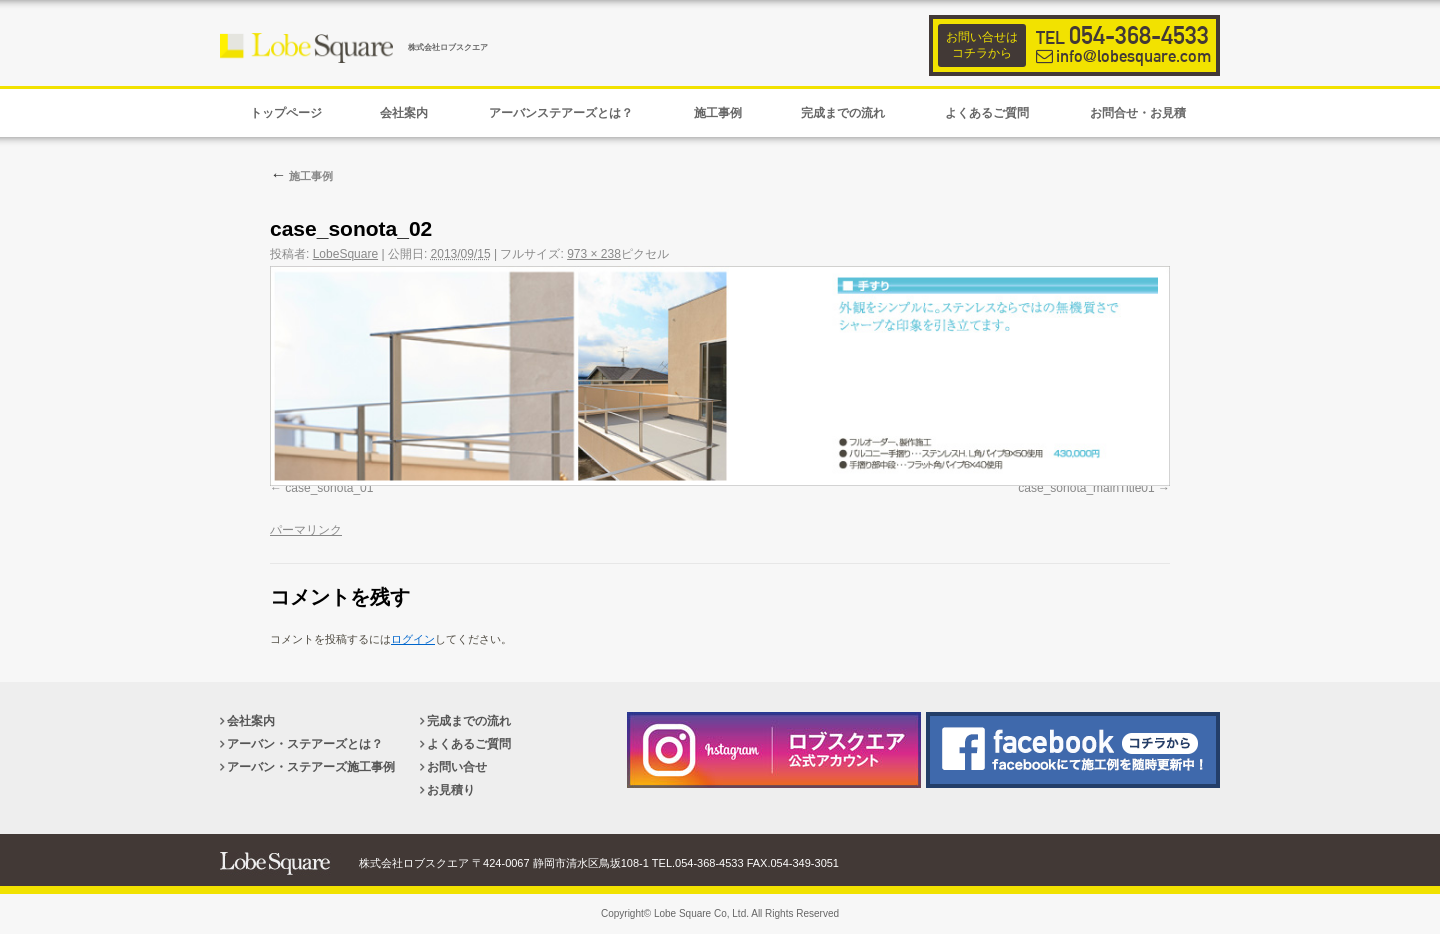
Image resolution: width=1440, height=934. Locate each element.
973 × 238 (594, 254)
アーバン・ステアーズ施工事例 (311, 767)
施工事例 (301, 176)
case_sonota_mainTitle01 (1086, 488)
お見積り (451, 790)
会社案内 (251, 721)
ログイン (413, 639)
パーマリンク (306, 530)
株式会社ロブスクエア (448, 47)
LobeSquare (345, 254)
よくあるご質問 (469, 744)
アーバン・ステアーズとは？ (305, 744)
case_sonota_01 (329, 488)
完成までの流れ (469, 721)
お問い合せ (457, 767)
